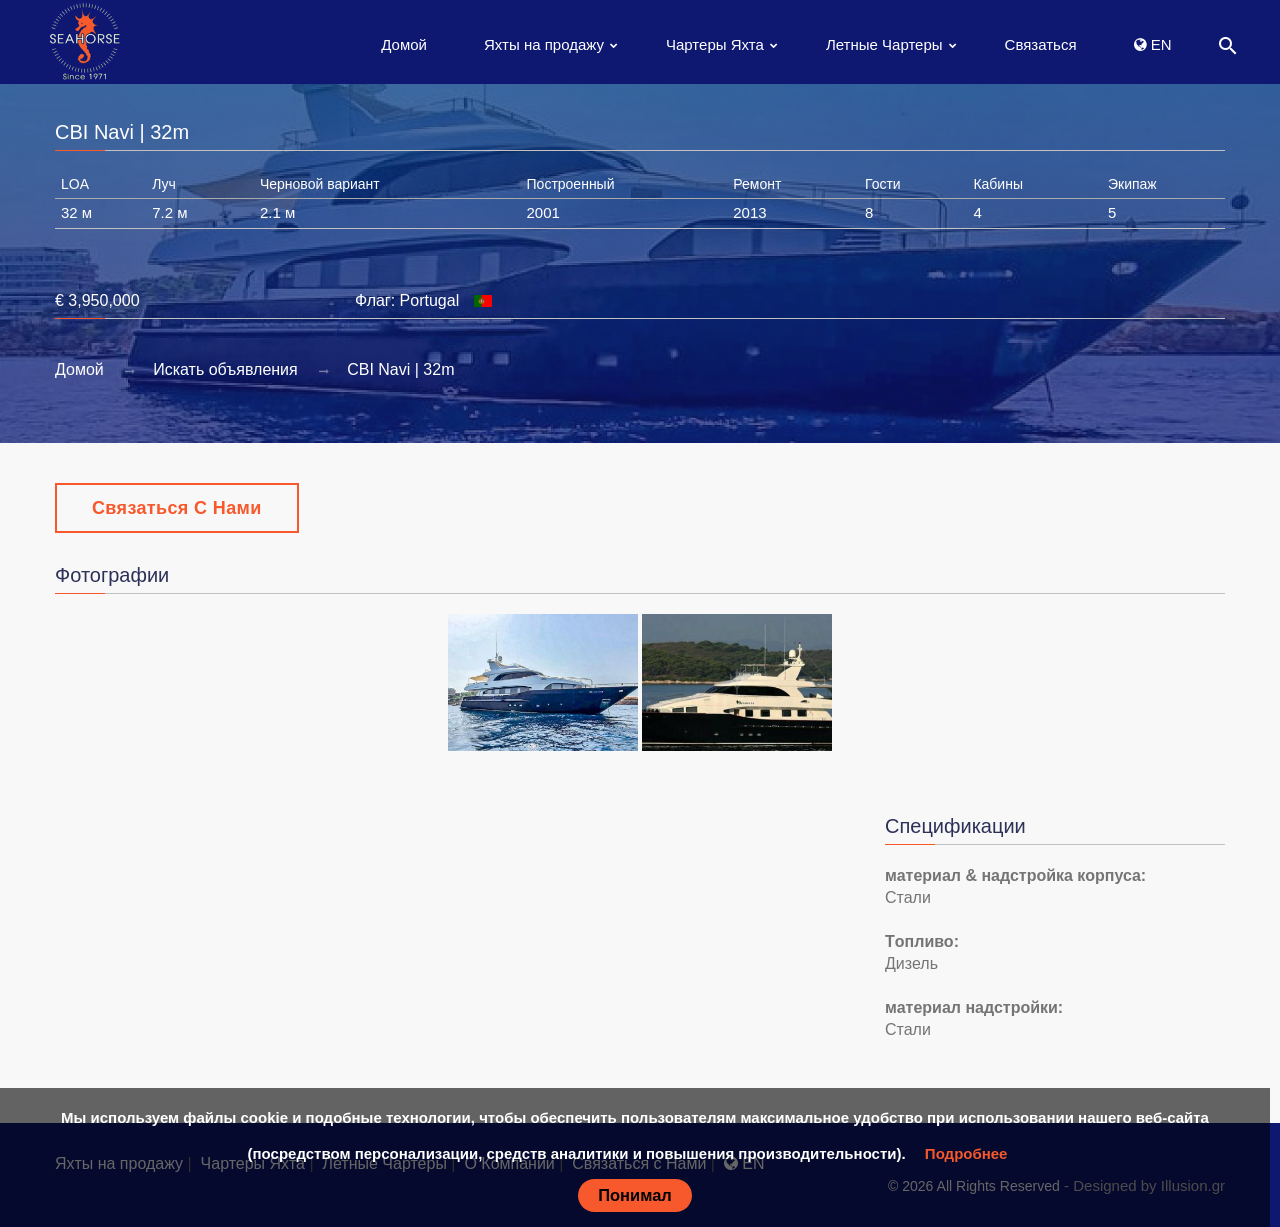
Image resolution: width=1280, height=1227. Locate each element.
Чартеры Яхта (715, 44)
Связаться (1041, 44)
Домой (404, 44)
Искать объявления (225, 369)
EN (1153, 44)
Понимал (635, 1195)
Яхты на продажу (544, 44)
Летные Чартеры (884, 44)
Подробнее (966, 1153)
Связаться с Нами (177, 508)
